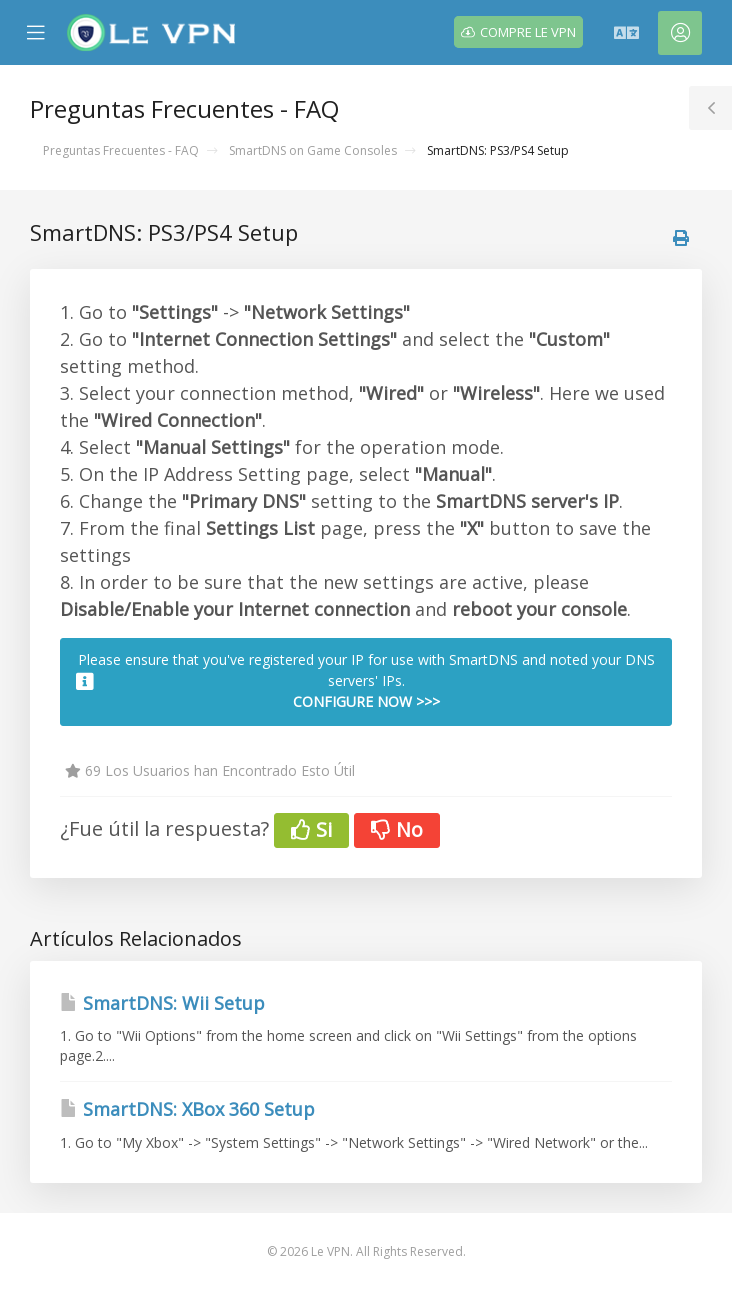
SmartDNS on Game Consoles (313, 150)
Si (311, 829)
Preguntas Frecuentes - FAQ (121, 150)
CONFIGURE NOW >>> (366, 701)
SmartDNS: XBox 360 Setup (187, 1109)
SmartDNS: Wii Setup (162, 1003)
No (397, 829)
